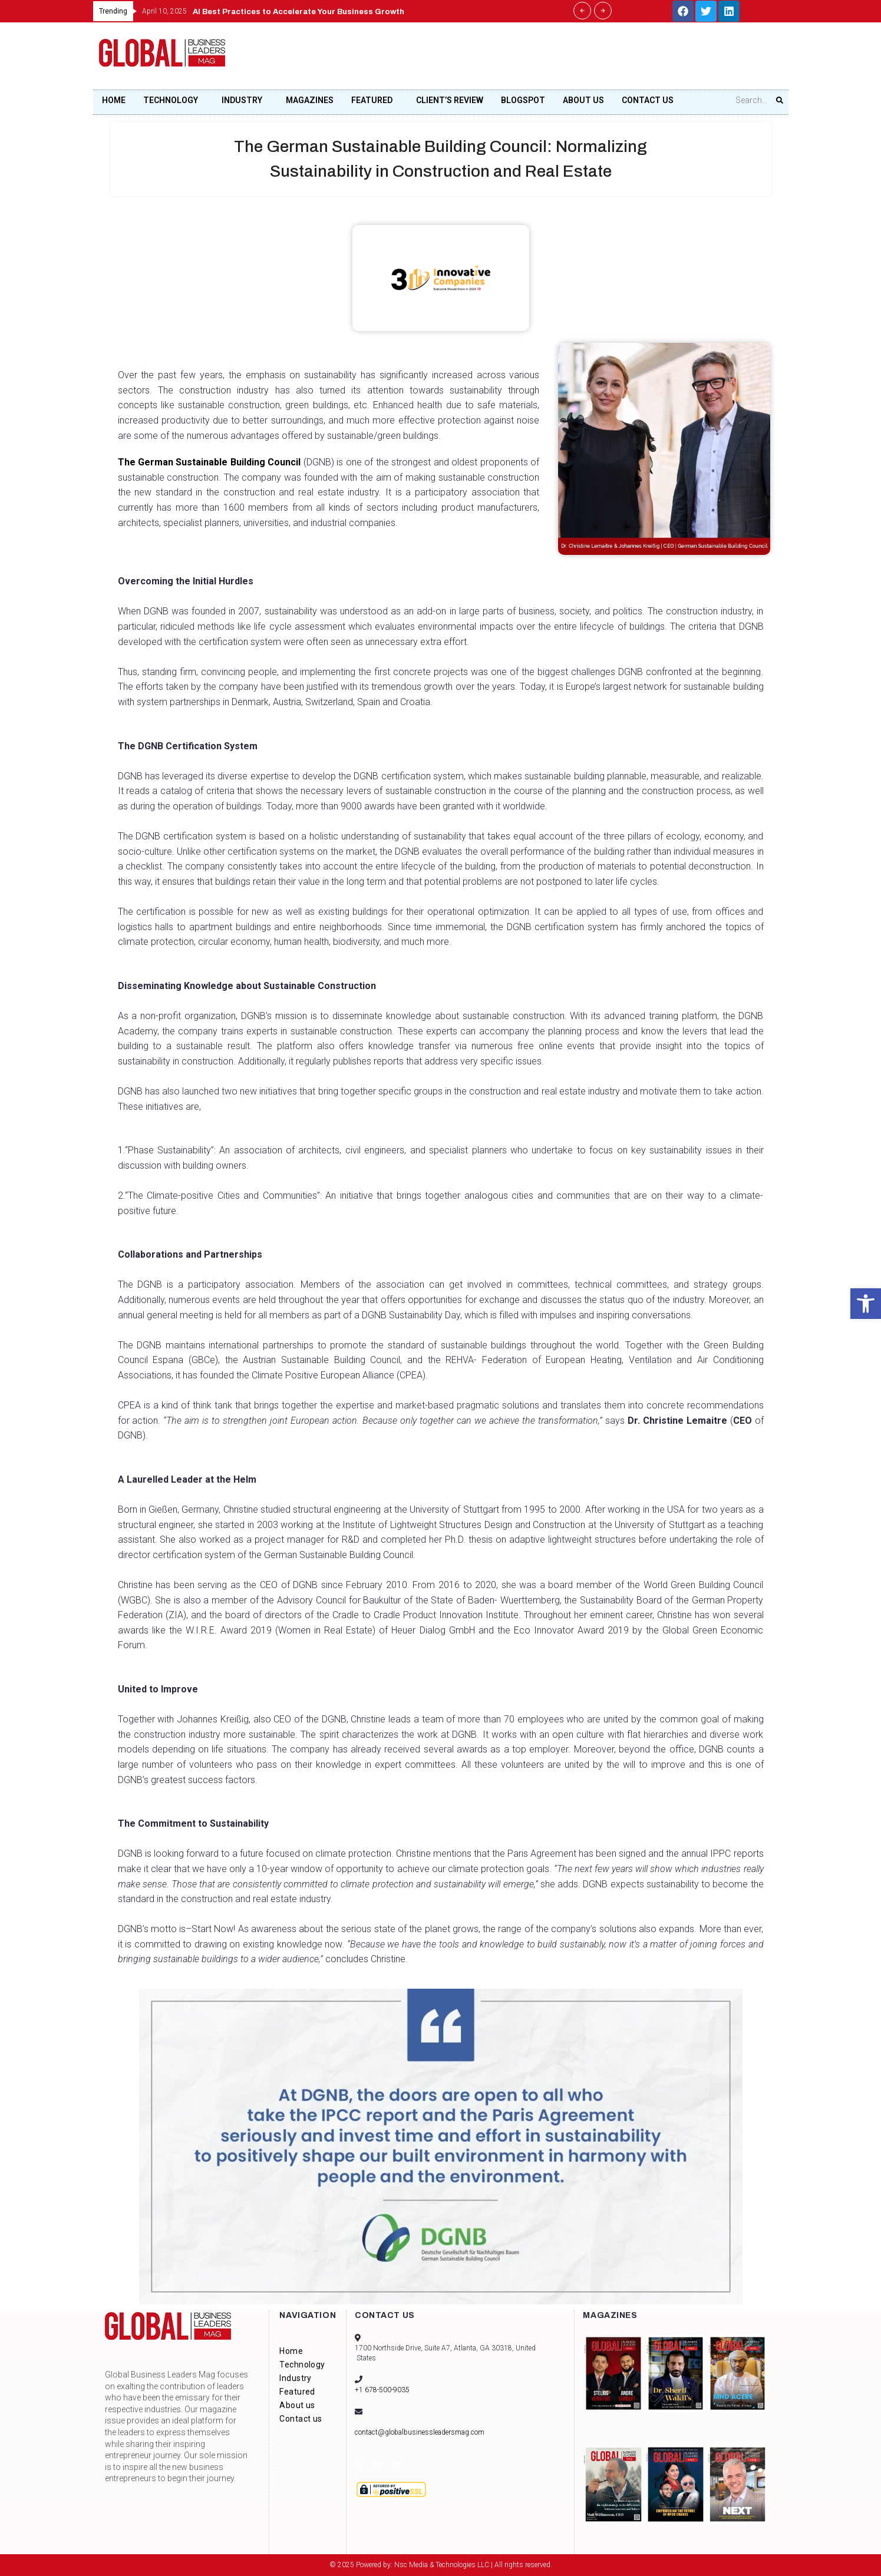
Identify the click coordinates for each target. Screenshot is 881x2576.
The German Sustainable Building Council (213, 462)
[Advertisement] (567, 59)
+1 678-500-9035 (382, 2390)
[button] (865, 1303)
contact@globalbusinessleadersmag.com (419, 2432)
